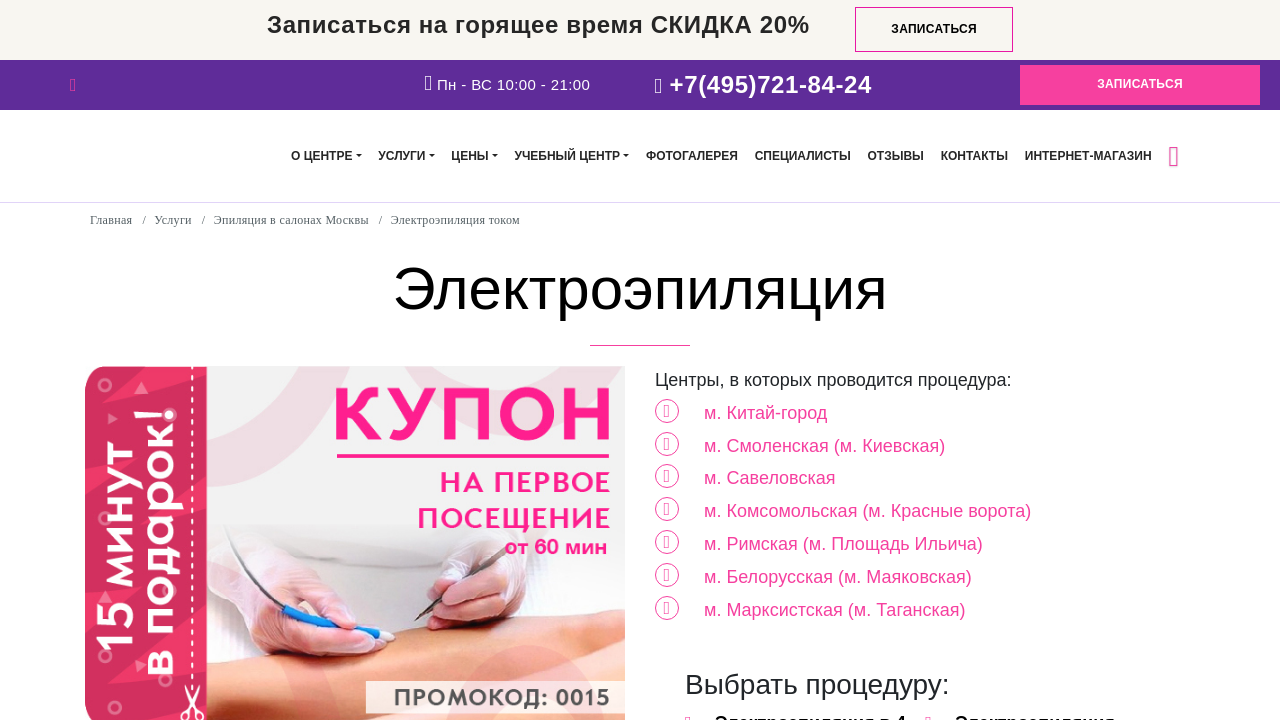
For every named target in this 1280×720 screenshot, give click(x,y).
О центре (321, 156)
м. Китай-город (765, 413)
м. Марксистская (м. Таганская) (835, 610)
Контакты (974, 156)
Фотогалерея (692, 156)
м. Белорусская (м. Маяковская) (838, 577)
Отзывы (895, 156)
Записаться (934, 29)
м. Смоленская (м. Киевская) (824, 446)
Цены (469, 156)
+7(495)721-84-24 (771, 84)
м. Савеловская (769, 478)
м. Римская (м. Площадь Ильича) (843, 544)
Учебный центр (567, 156)
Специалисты (803, 156)
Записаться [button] (1140, 84)
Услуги (401, 156)
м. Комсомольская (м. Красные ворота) (867, 511)
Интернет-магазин (1088, 156)
